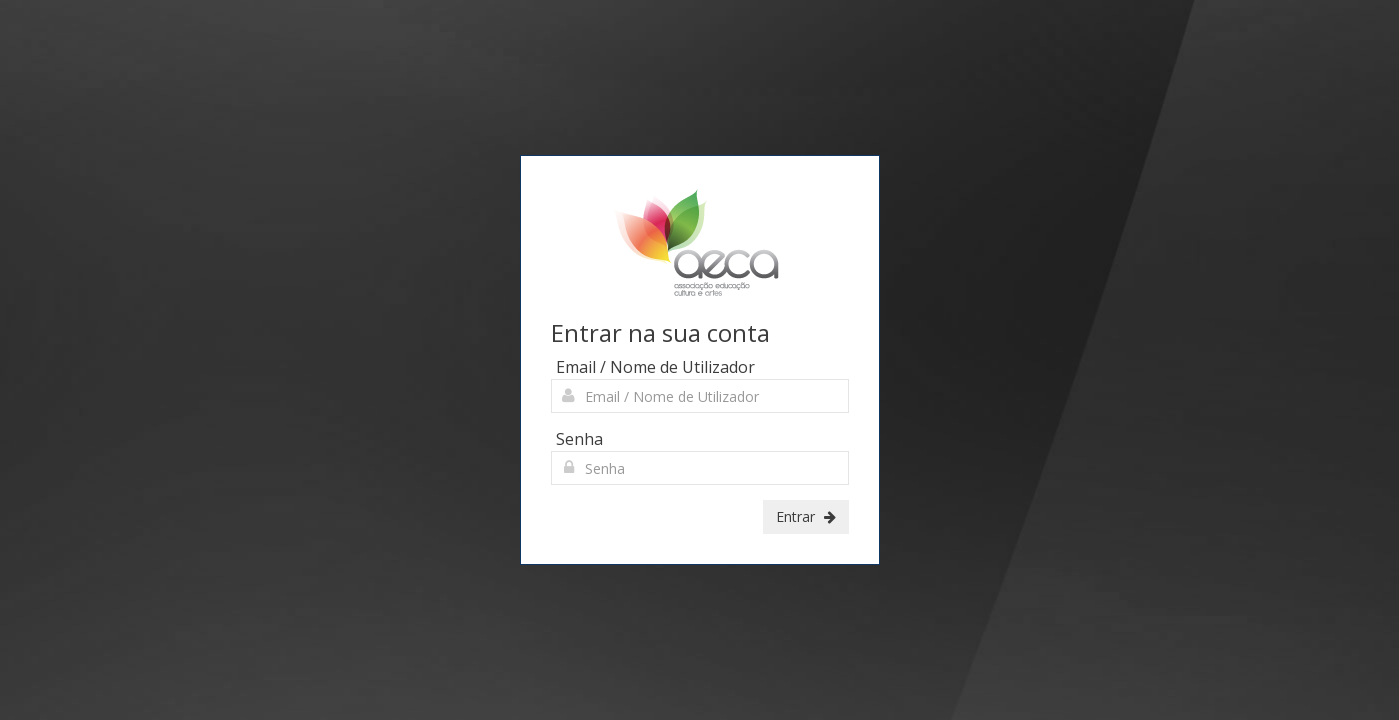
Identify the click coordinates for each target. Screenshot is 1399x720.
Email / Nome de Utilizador (655, 367)
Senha (579, 439)
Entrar (806, 516)
